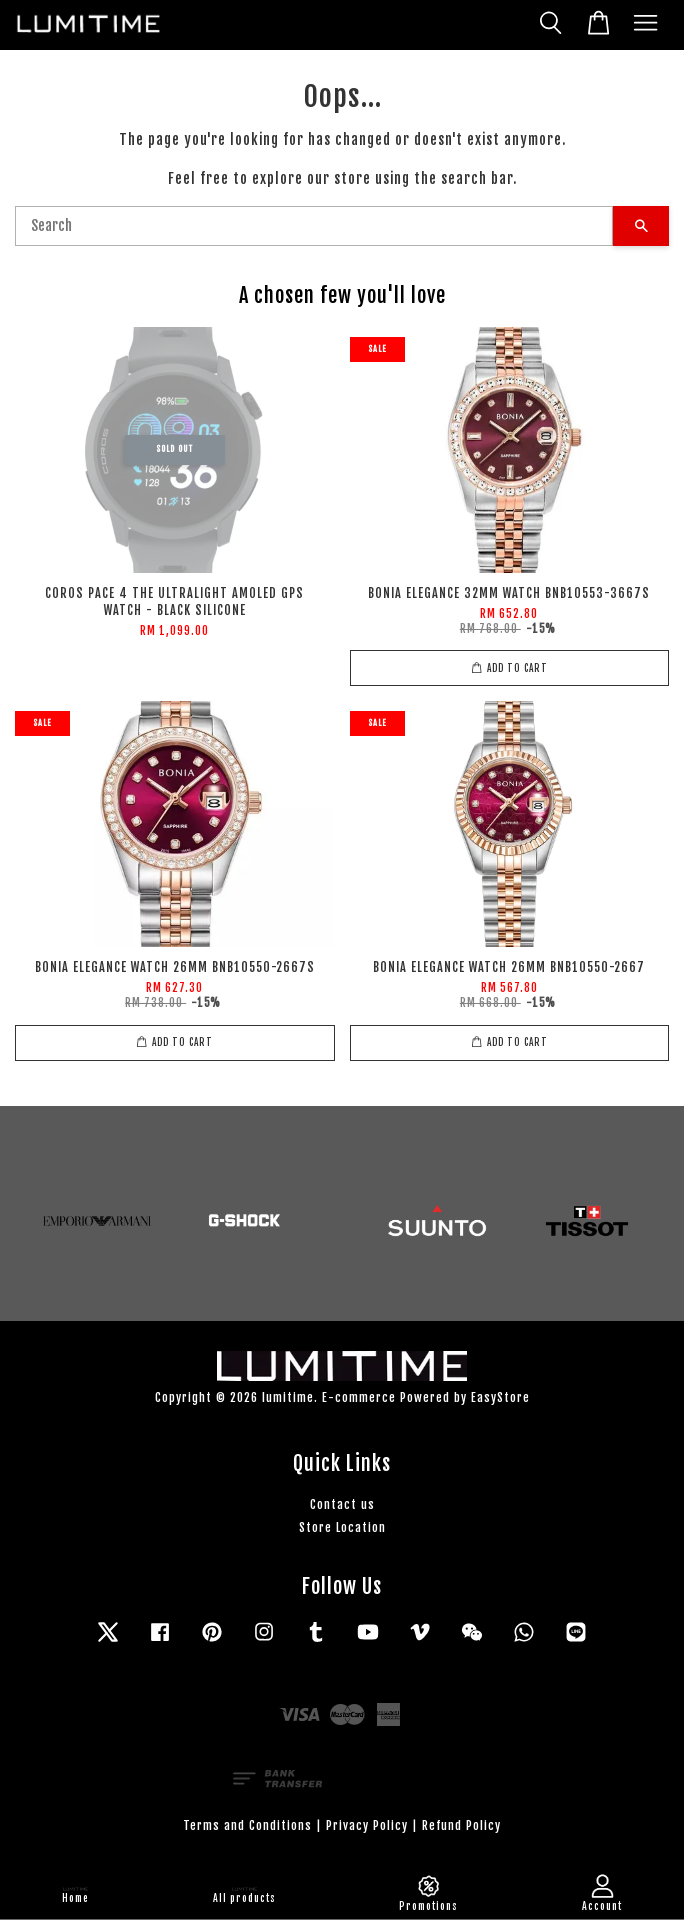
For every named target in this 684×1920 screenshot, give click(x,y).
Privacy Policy (367, 1825)
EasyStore (500, 1397)
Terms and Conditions (247, 1825)
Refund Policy (461, 1825)
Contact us (342, 1504)
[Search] (314, 226)
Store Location (342, 1527)
